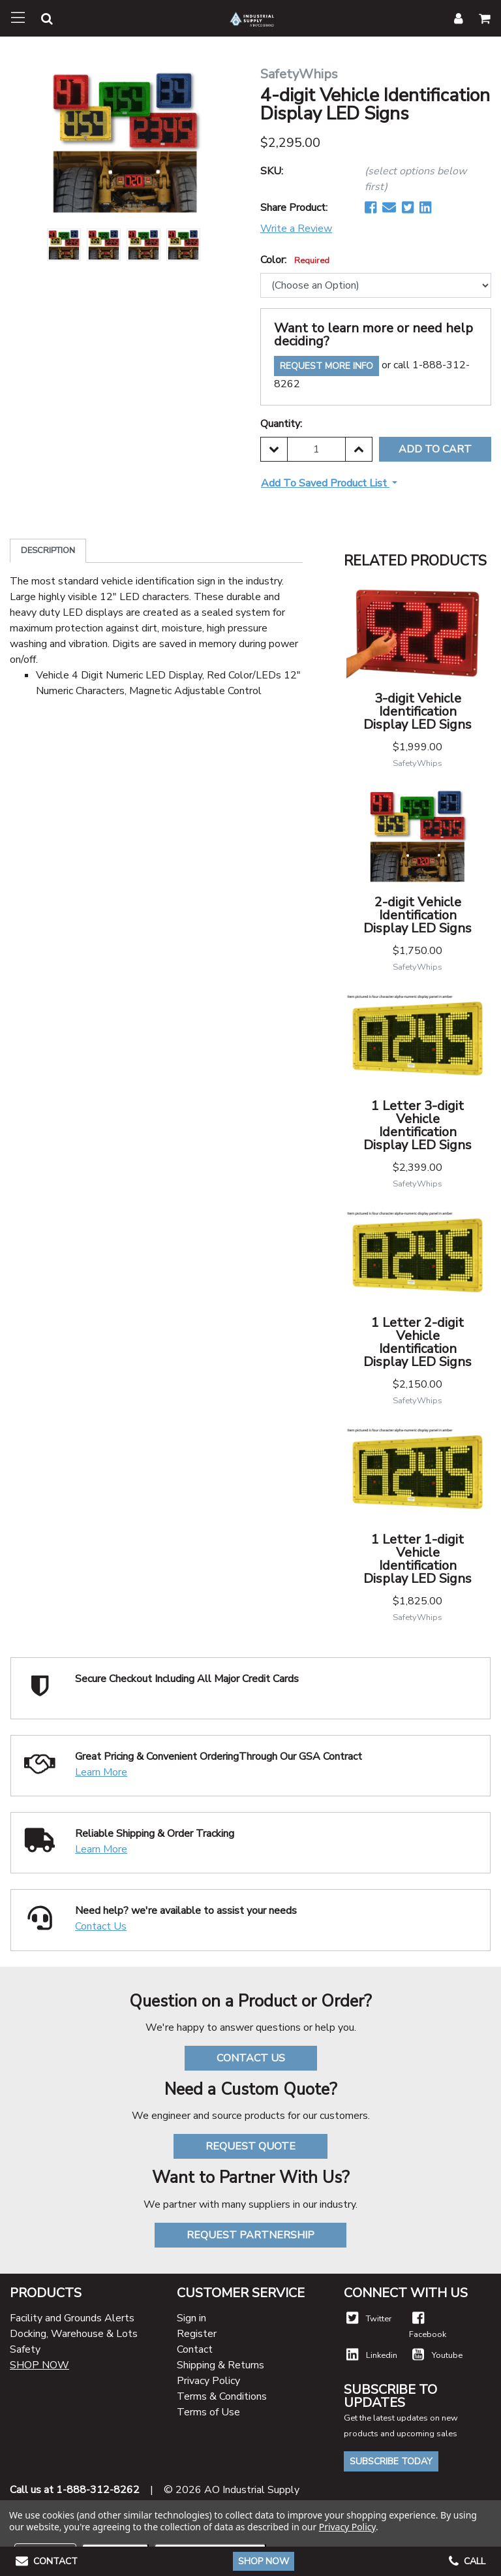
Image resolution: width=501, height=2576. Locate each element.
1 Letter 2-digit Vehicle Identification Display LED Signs (417, 1342)
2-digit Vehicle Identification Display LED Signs (417, 915)
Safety (25, 2349)
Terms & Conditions (222, 2396)
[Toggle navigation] (17, 18)
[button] (39, 20)
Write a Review (296, 228)
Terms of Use (208, 2412)
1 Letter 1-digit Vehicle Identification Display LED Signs (417, 1559)
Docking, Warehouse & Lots (74, 2334)
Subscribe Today (391, 2461)
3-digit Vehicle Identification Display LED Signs (417, 711)
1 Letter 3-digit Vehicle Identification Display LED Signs (417, 1125)
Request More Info (326, 366)
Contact (195, 2349)
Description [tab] (48, 550)
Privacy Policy (208, 2381)
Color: (294, 260)
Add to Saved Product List (325, 483)
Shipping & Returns (220, 2365)
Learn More (101, 1772)
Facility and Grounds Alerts (72, 2318)
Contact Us (101, 1926)
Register (197, 2334)
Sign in (191, 2318)
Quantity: (281, 424)
